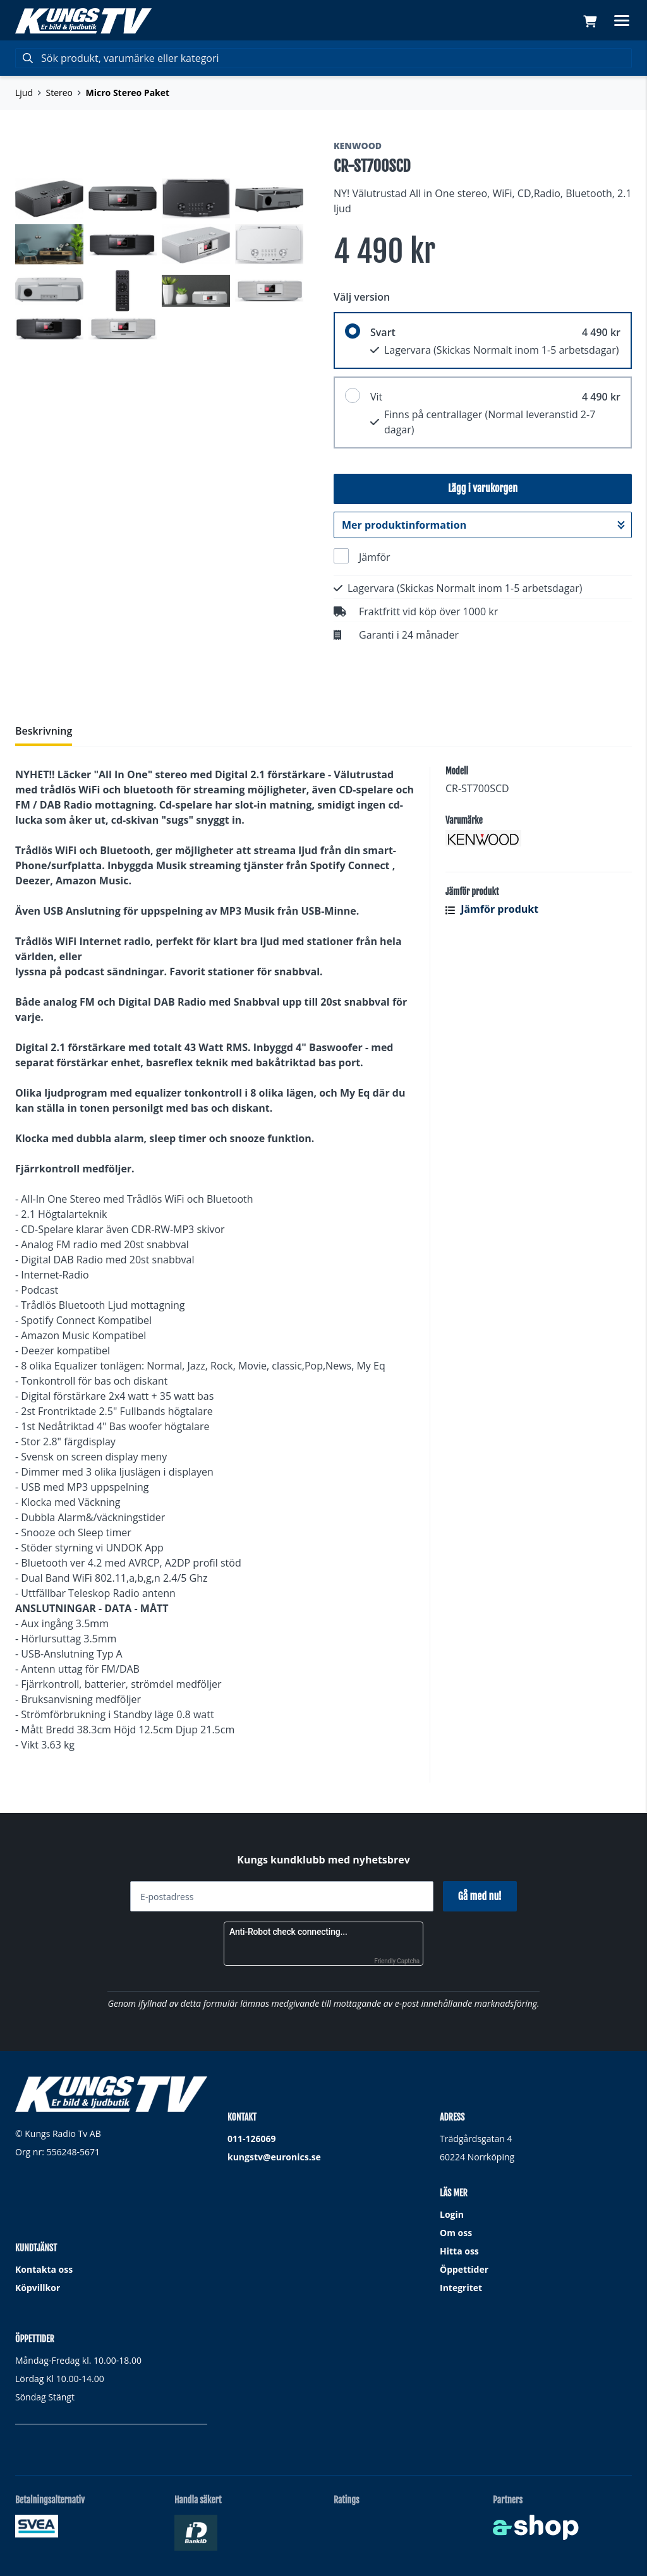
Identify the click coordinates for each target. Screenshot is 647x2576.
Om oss (456, 2233)
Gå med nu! (480, 1896)
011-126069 (251, 2139)
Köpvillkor (37, 2288)
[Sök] (323, 58)
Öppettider (464, 2269)
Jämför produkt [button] (491, 909)
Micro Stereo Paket (128, 93)
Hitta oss (459, 2251)
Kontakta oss (44, 2269)
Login (452, 2214)
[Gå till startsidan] (83, 20)
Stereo (59, 93)
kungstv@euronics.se (274, 2157)
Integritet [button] (461, 2288)
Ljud (24, 93)
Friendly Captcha (397, 1961)
